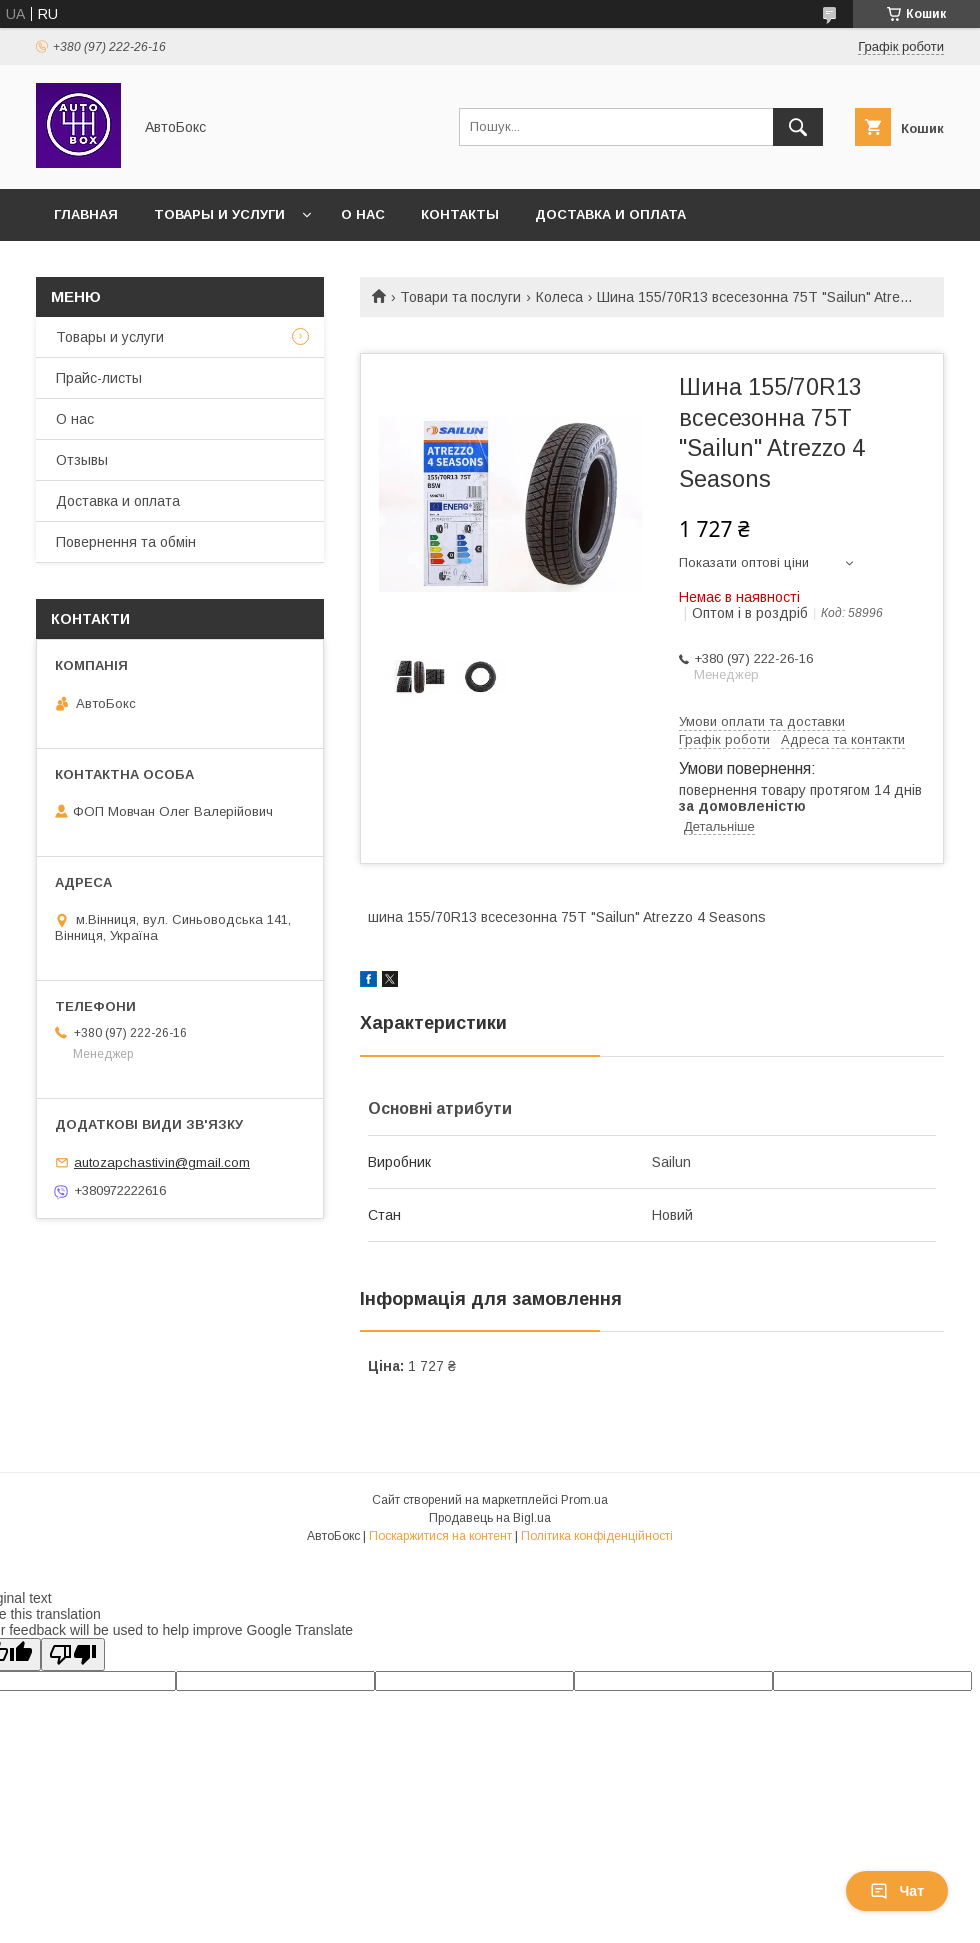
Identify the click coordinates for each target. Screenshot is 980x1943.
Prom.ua (584, 1500)
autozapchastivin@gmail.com (162, 1162)
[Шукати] (798, 127)
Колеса (559, 297)
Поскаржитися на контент (440, 1536)
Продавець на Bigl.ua (490, 1518)
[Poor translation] (73, 1654)
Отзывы (82, 460)
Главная (86, 214)
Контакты (460, 214)
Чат (897, 1891)
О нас (363, 214)
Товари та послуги (460, 297)
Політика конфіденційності (597, 1536)
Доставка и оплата (610, 214)
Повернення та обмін (126, 542)
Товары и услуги (219, 214)
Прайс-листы (99, 378)
